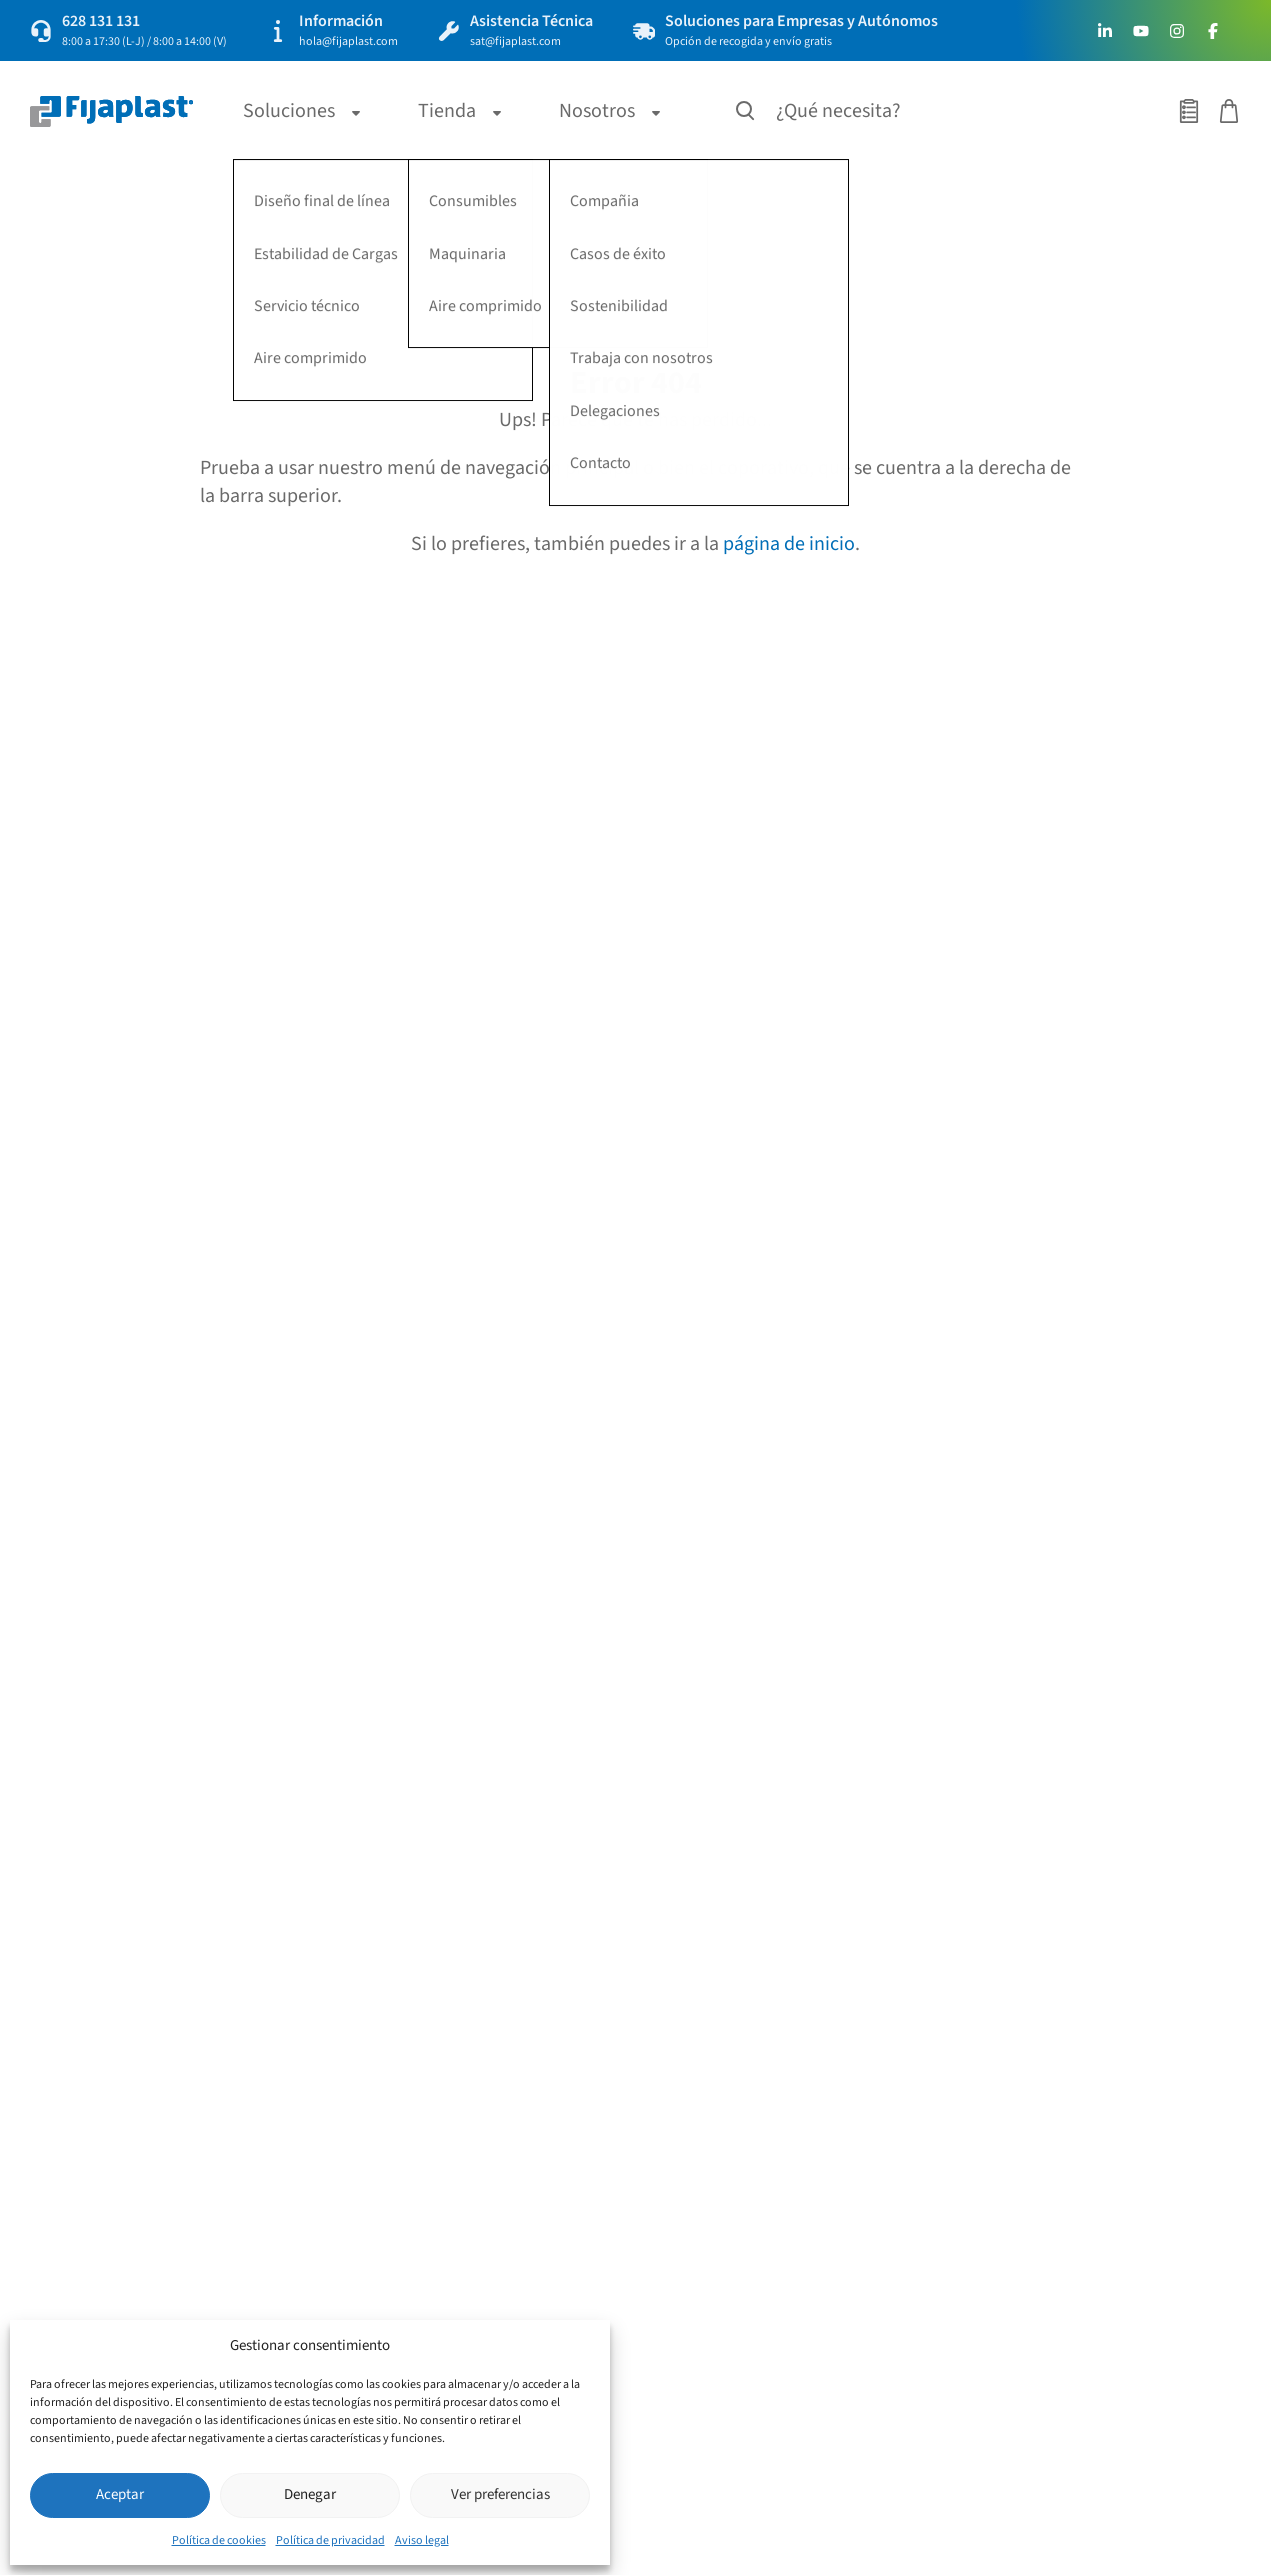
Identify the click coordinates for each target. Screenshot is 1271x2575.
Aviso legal (422, 2540)
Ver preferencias (500, 2494)
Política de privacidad (330, 2540)
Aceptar (120, 2494)
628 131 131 (101, 21)
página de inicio (789, 544)
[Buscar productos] (746, 111)
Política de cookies (219, 2540)
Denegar (310, 2494)
